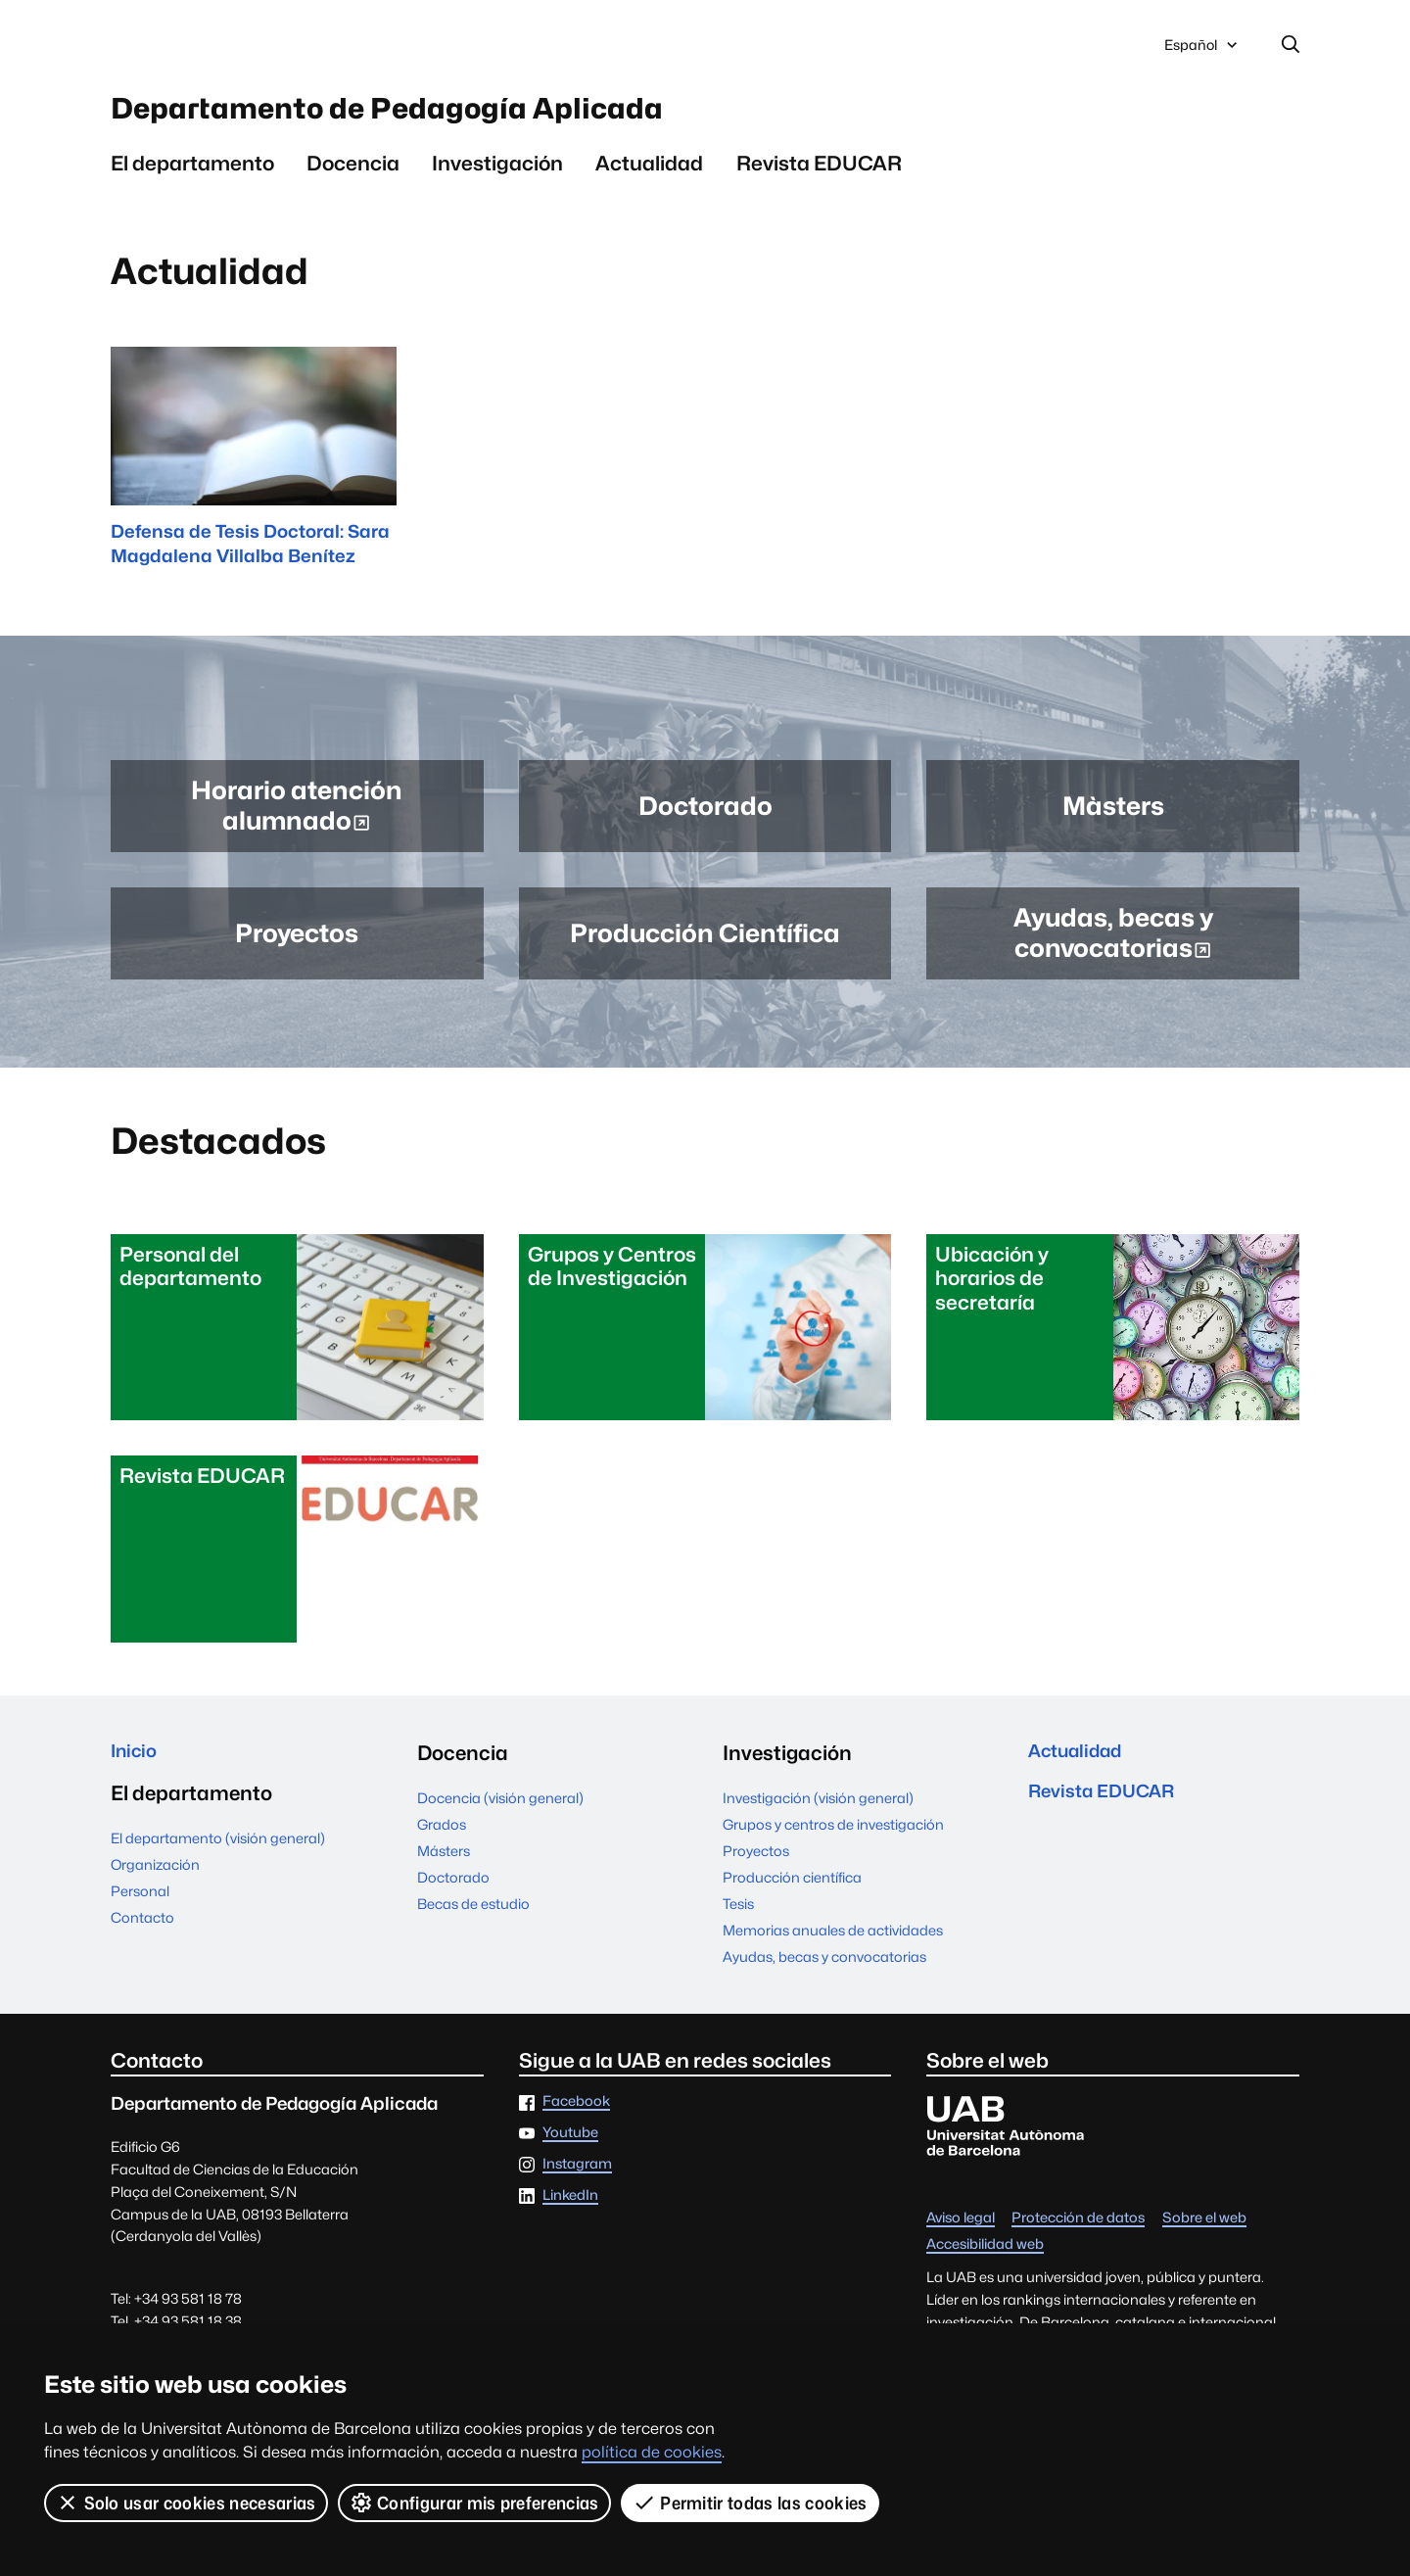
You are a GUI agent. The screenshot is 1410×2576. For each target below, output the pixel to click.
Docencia (353, 177)
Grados (441, 1845)
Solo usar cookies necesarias (186, 2502)
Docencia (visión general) (500, 1818)
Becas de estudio (473, 1924)
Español (1202, 52)
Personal (140, 1916)
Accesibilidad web (985, 2265)
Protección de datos (1078, 2239)
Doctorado (453, 1897)
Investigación (497, 177)
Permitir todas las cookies (751, 2502)
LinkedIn (570, 2216)
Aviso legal (960, 2239)
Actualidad (649, 177)
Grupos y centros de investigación (833, 1845)
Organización (155, 1890)
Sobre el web (1204, 2239)
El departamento (192, 177)
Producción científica (792, 1897)
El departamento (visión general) (218, 1863)
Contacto (142, 1942)
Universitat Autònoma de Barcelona (296, 47)
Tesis (738, 1924)
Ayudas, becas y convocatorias (824, 1977)
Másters (443, 1871)
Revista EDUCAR (819, 177)
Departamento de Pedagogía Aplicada (459, 116)
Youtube (570, 2153)
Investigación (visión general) (818, 1818)
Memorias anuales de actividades (833, 1950)
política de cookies (652, 2452)
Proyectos (756, 1871)
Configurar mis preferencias (475, 2502)
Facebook (576, 2123)
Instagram (577, 2184)
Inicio (137, 1773)
